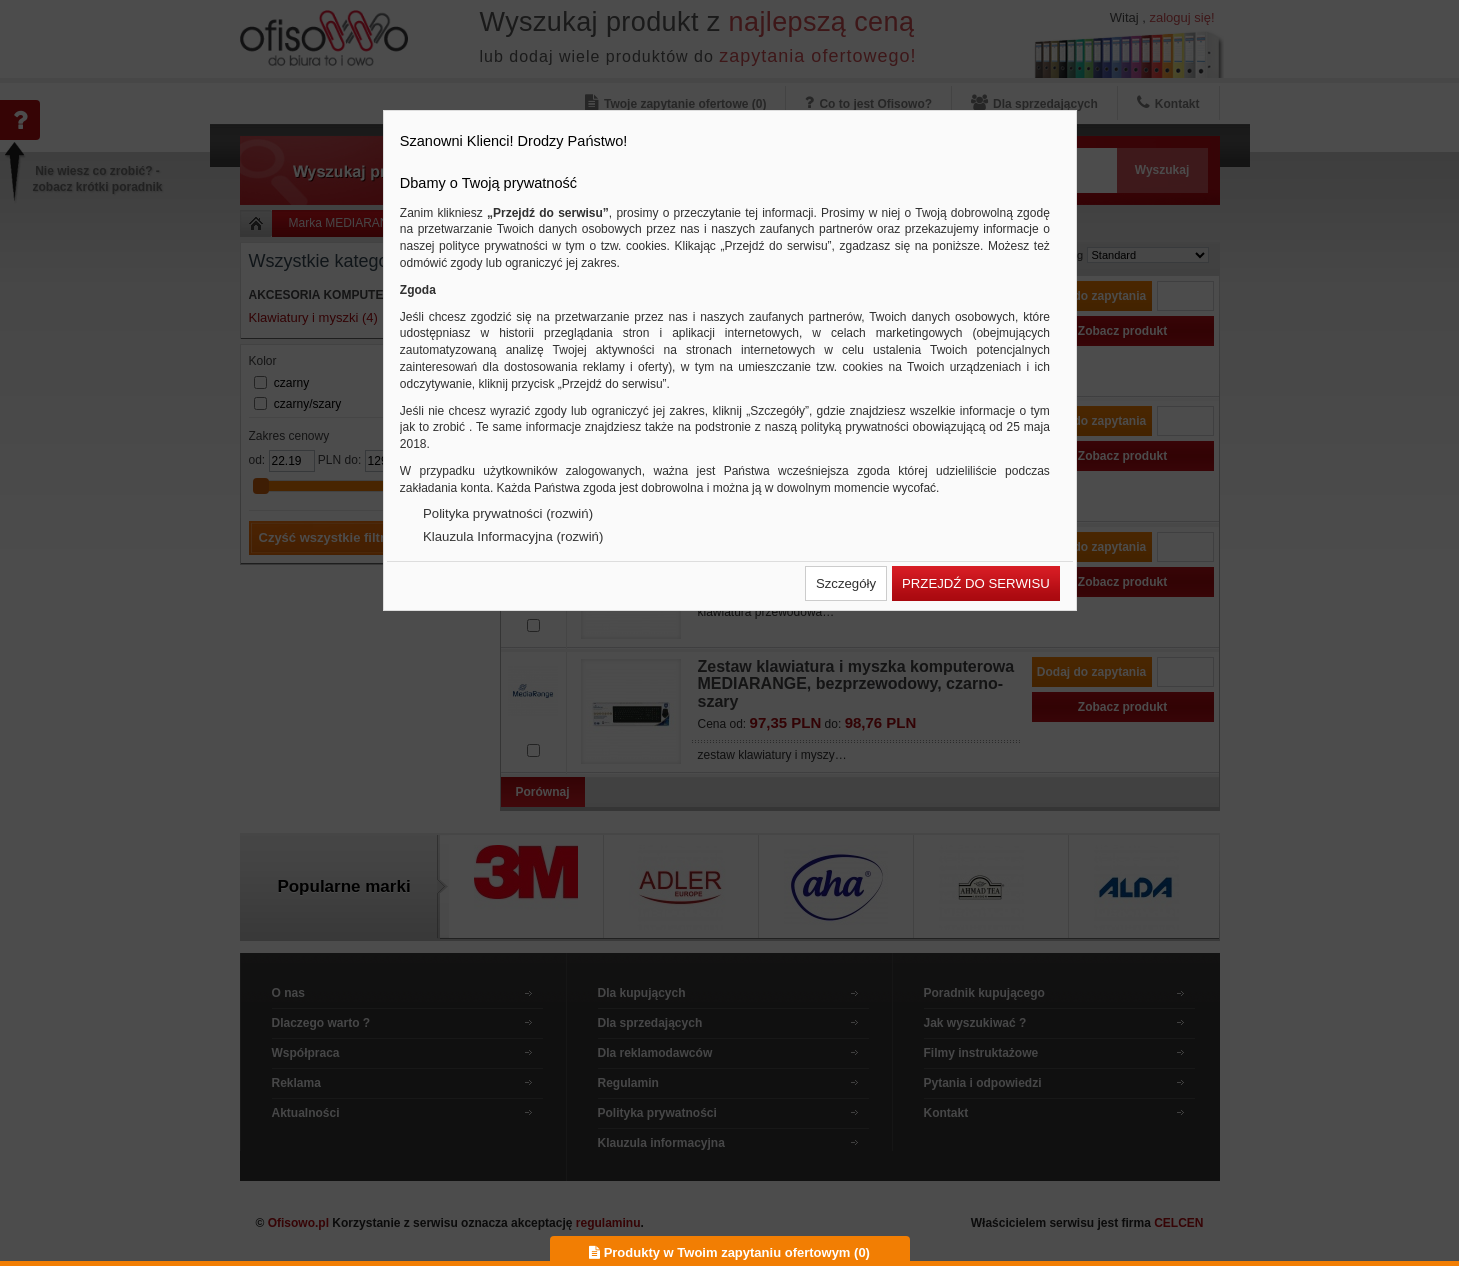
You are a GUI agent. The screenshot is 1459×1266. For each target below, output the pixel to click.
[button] (846, 583)
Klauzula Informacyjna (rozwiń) (513, 536)
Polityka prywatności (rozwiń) (508, 513)
